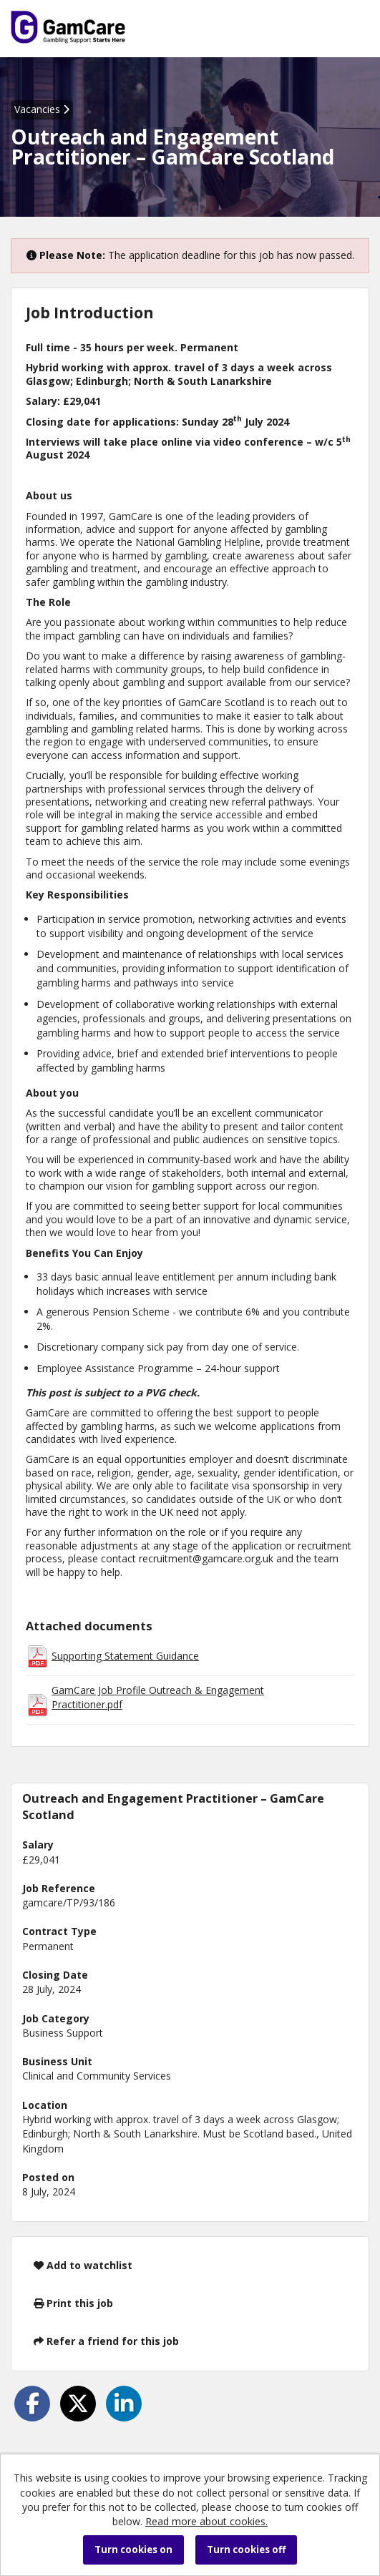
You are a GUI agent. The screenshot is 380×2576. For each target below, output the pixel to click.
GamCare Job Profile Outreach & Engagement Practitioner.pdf (158, 1697)
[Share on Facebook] (32, 2403)
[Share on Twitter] (78, 2403)
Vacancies (41, 109)
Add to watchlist (83, 2265)
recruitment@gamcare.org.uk (206, 1558)
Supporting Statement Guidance (125, 1655)
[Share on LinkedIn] (124, 2403)
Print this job (73, 2303)
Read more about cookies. (206, 2521)
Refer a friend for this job (106, 2341)
